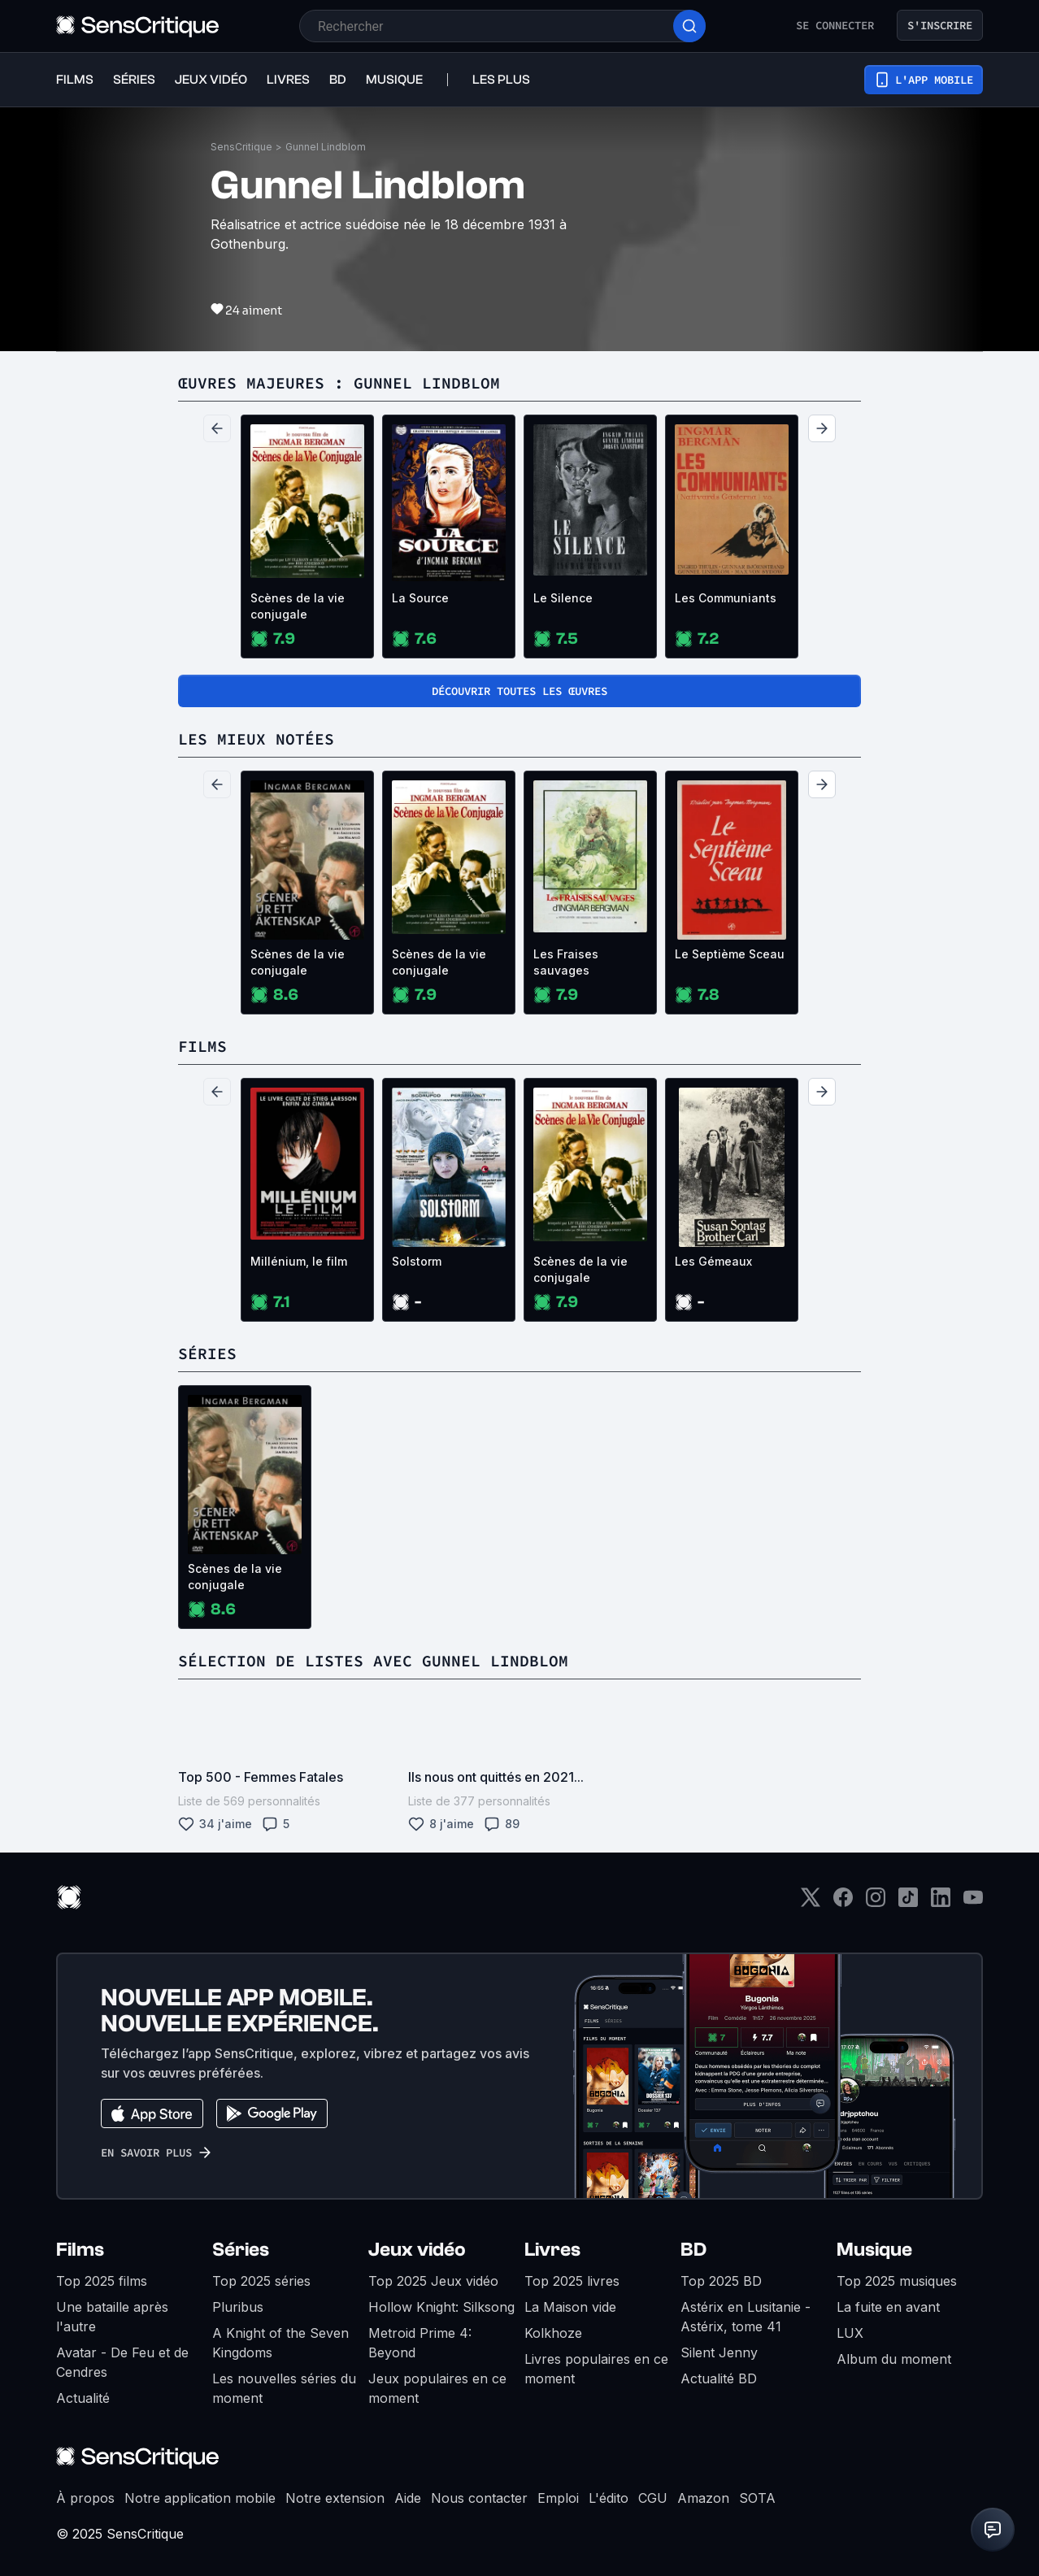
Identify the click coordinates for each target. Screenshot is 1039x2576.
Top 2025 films (101, 2281)
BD (693, 2250)
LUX (850, 2333)
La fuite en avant (888, 2307)
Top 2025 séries (261, 2281)
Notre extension (335, 2498)
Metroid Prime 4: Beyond (420, 2343)
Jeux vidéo (417, 2250)
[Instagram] (875, 1902)
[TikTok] (908, 1902)
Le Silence (563, 598)
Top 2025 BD (721, 2281)
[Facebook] (843, 1902)
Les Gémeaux (713, 1261)
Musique (874, 2250)
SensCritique (241, 147)
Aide (407, 2498)
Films (80, 2250)
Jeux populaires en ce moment (437, 2388)
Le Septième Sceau (730, 954)
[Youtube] (973, 1902)
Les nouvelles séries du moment (284, 2388)
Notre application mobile (200, 2498)
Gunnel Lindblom (325, 147)
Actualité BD (718, 2378)
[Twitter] (810, 1902)
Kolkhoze (553, 2333)
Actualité (83, 2398)
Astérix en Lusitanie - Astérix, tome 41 (745, 2317)
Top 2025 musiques (897, 2281)
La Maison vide (570, 2307)
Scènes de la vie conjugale (297, 606)
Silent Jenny (719, 2352)
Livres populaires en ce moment (596, 2369)
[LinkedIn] (940, 1902)
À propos (85, 2498)
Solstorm (416, 1261)
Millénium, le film (298, 1261)
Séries (240, 2250)
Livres (552, 2250)
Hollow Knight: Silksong (441, 2307)
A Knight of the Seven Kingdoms (280, 2343)
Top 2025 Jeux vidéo (433, 2281)
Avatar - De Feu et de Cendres (122, 2362)
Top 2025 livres (571, 2281)
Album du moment (894, 2359)
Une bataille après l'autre (112, 2317)
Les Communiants (725, 598)
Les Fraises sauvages (565, 962)
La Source (420, 598)
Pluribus (237, 2307)
